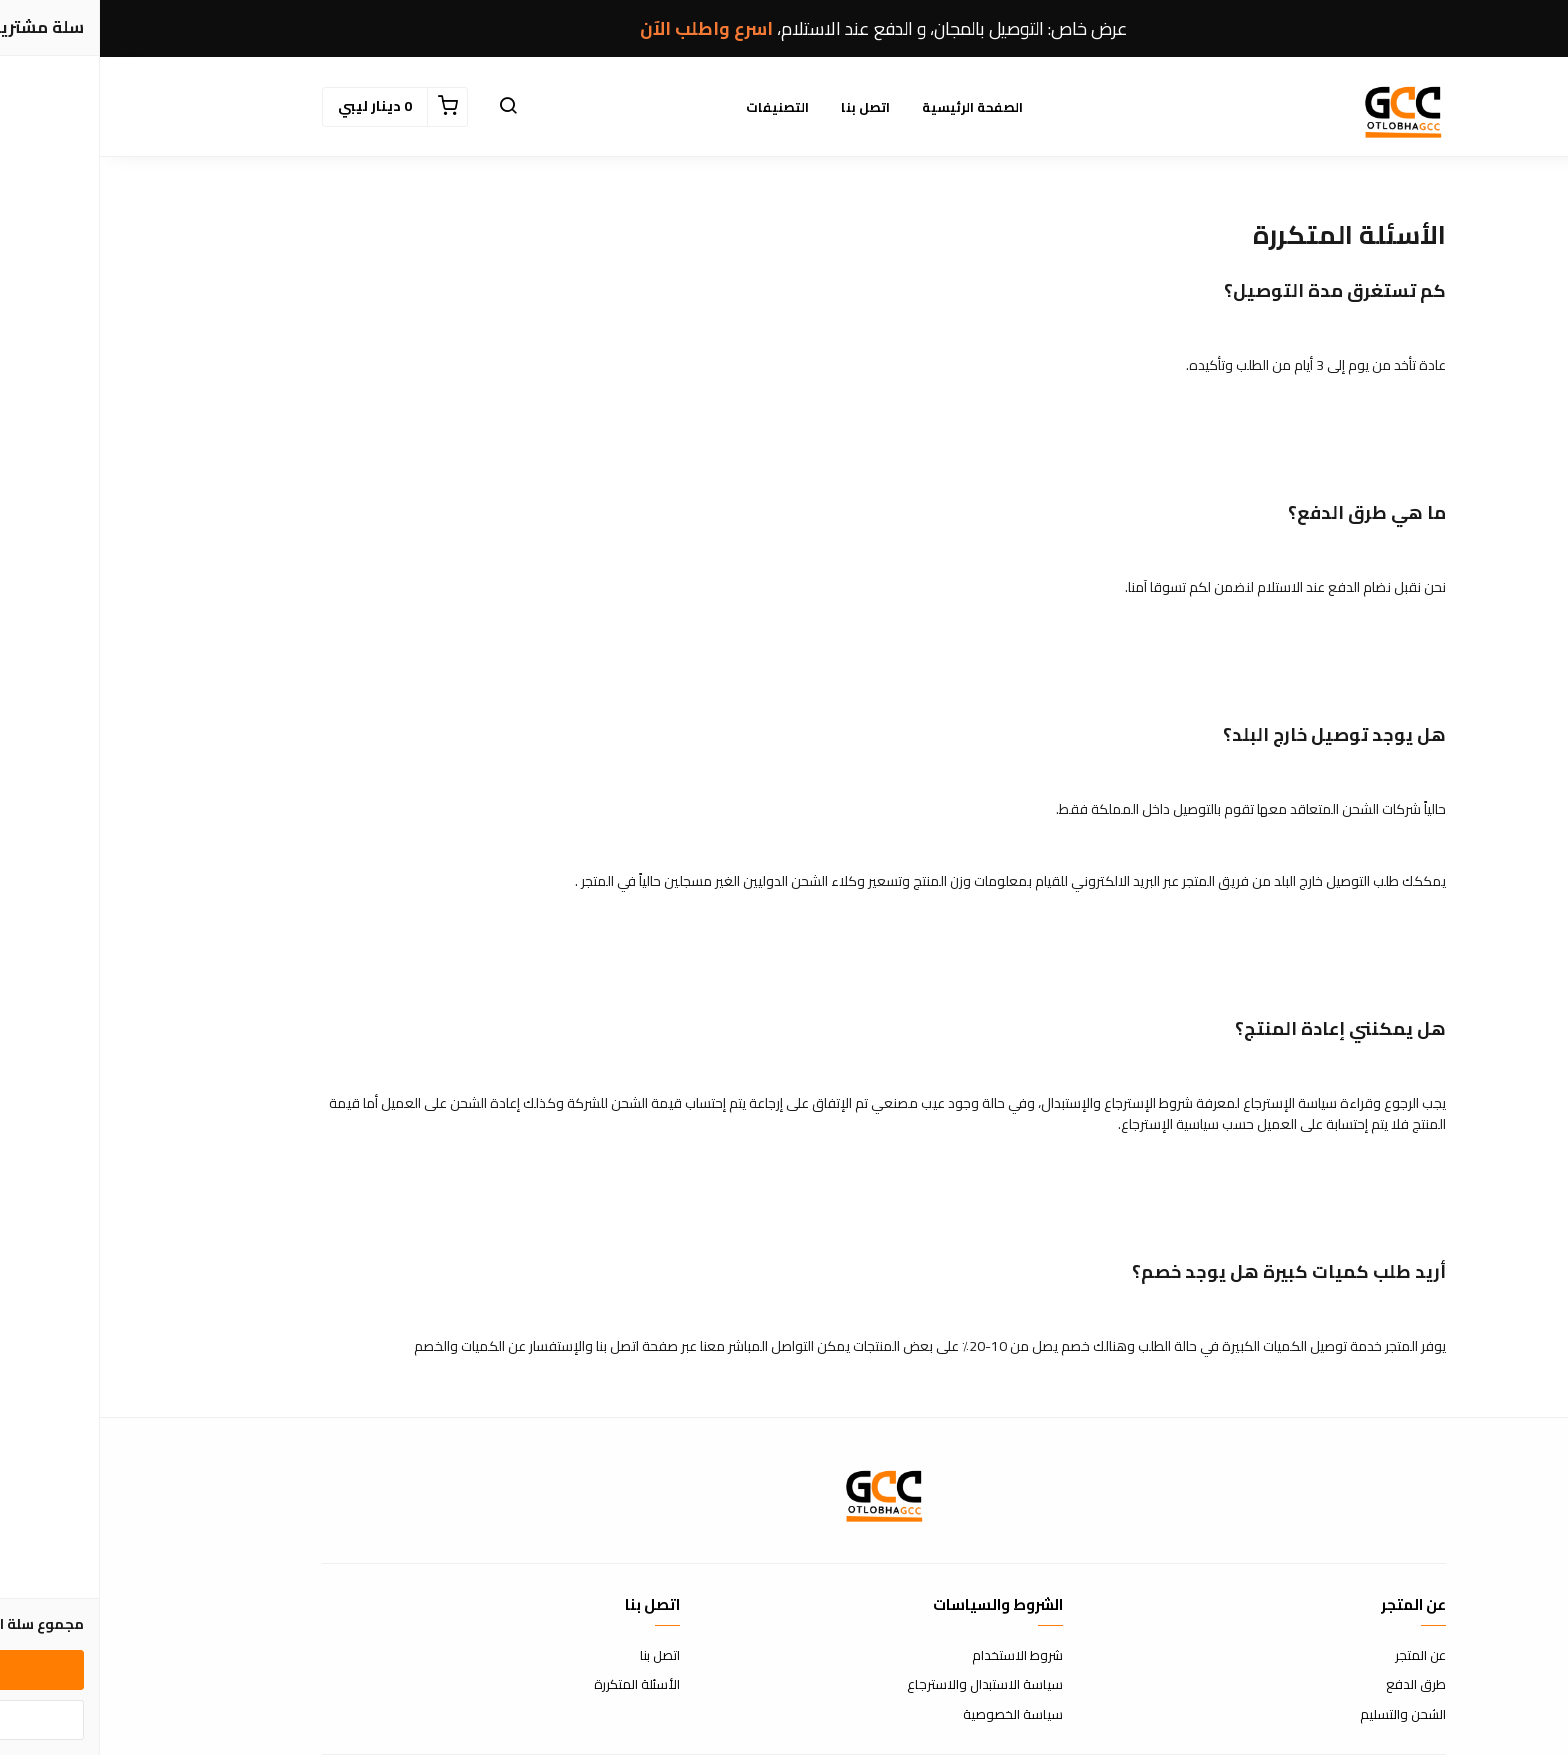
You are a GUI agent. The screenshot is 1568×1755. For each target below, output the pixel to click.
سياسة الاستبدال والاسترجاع (885, 1685)
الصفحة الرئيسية (872, 107)
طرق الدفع (1316, 1685)
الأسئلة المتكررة (537, 1685)
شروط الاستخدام (917, 1656)
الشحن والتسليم (1303, 1715)
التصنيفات (677, 107)
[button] (408, 107)
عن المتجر (1320, 1656)
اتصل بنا (765, 107)
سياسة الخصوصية (913, 1715)
